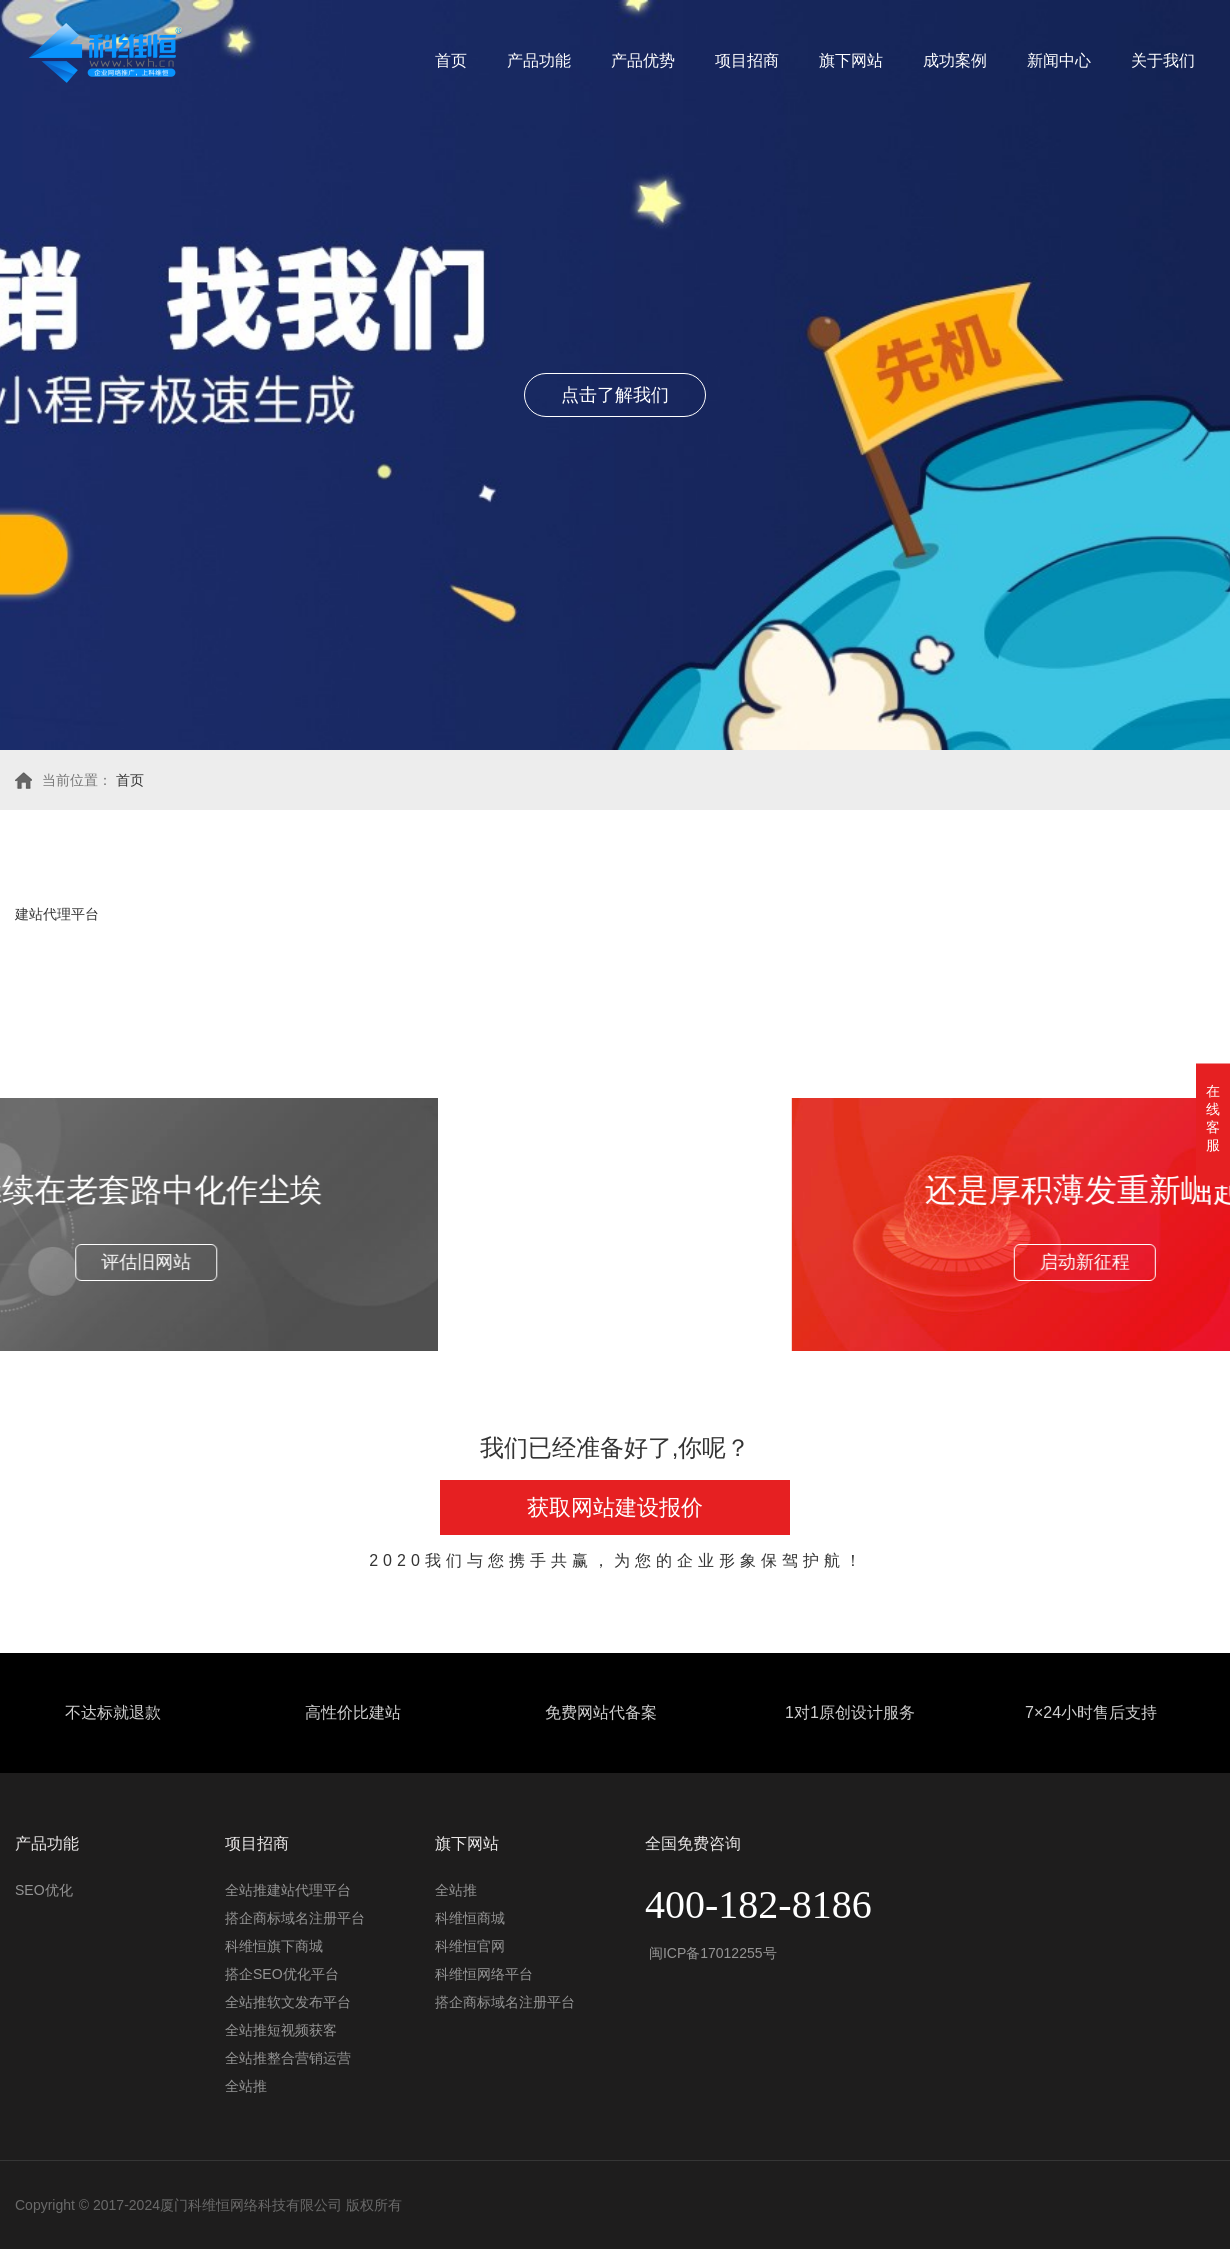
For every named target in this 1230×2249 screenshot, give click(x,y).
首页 (451, 60)
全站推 (246, 2086)
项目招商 (747, 60)
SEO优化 (44, 1890)
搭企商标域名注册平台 (295, 1918)
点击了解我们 (615, 395)
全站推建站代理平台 (288, 1890)
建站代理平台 (57, 914)
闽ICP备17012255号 (711, 1953)
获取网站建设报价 (615, 1507)
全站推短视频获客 (281, 2030)
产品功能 (539, 60)
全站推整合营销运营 (288, 2058)
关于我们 (1163, 60)
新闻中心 (1059, 60)
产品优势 (643, 60)
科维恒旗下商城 (274, 1946)
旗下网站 (851, 60)
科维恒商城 (470, 1918)
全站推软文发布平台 (288, 2002)
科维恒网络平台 (484, 1974)
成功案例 (955, 60)
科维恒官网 (470, 1946)
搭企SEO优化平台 (282, 1974)
